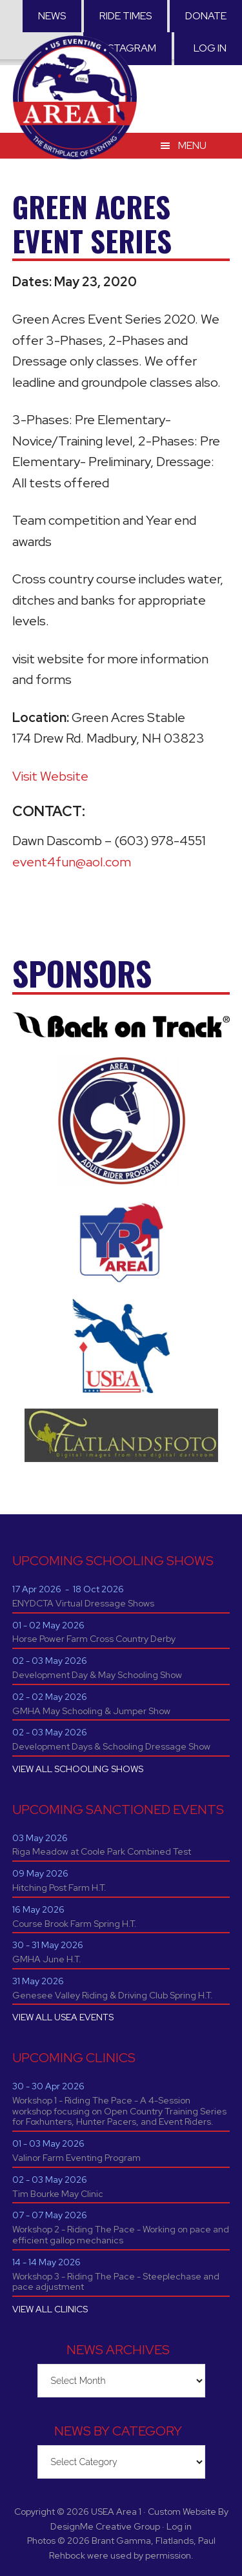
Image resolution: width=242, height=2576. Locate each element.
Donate (206, 16)
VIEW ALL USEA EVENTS (63, 2017)
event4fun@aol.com (71, 862)
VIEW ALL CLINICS (50, 2309)
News (52, 16)
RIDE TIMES (125, 16)
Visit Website (50, 776)
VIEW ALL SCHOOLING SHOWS (77, 1769)
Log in (210, 48)
